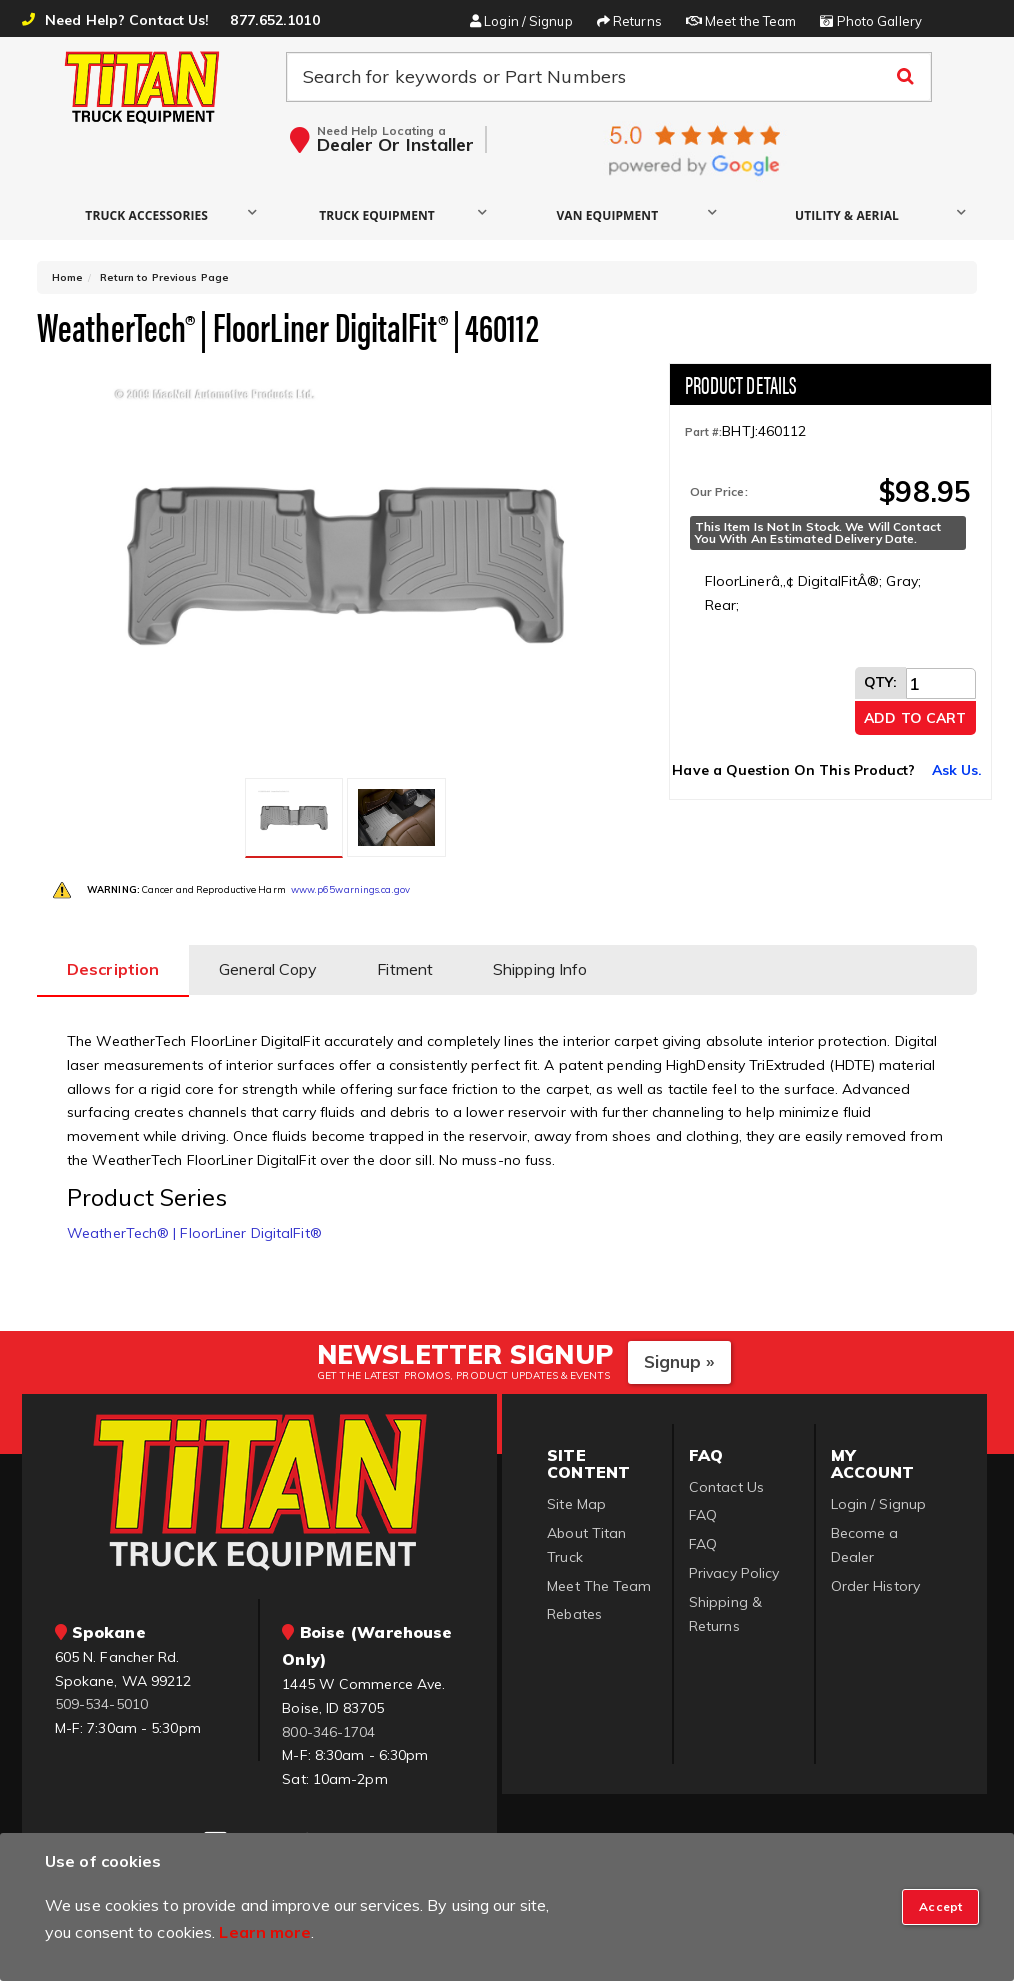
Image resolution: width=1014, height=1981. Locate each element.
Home (67, 277)
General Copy (268, 969)
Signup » (679, 1361)
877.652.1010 (274, 20)
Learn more (265, 1932)
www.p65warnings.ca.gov (350, 889)
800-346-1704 (328, 1732)
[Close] (940, 1907)
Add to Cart (915, 718)
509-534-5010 (101, 1704)
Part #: (704, 432)
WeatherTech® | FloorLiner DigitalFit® (194, 1233)
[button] (151, 214)
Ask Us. (957, 770)
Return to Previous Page (164, 277)
